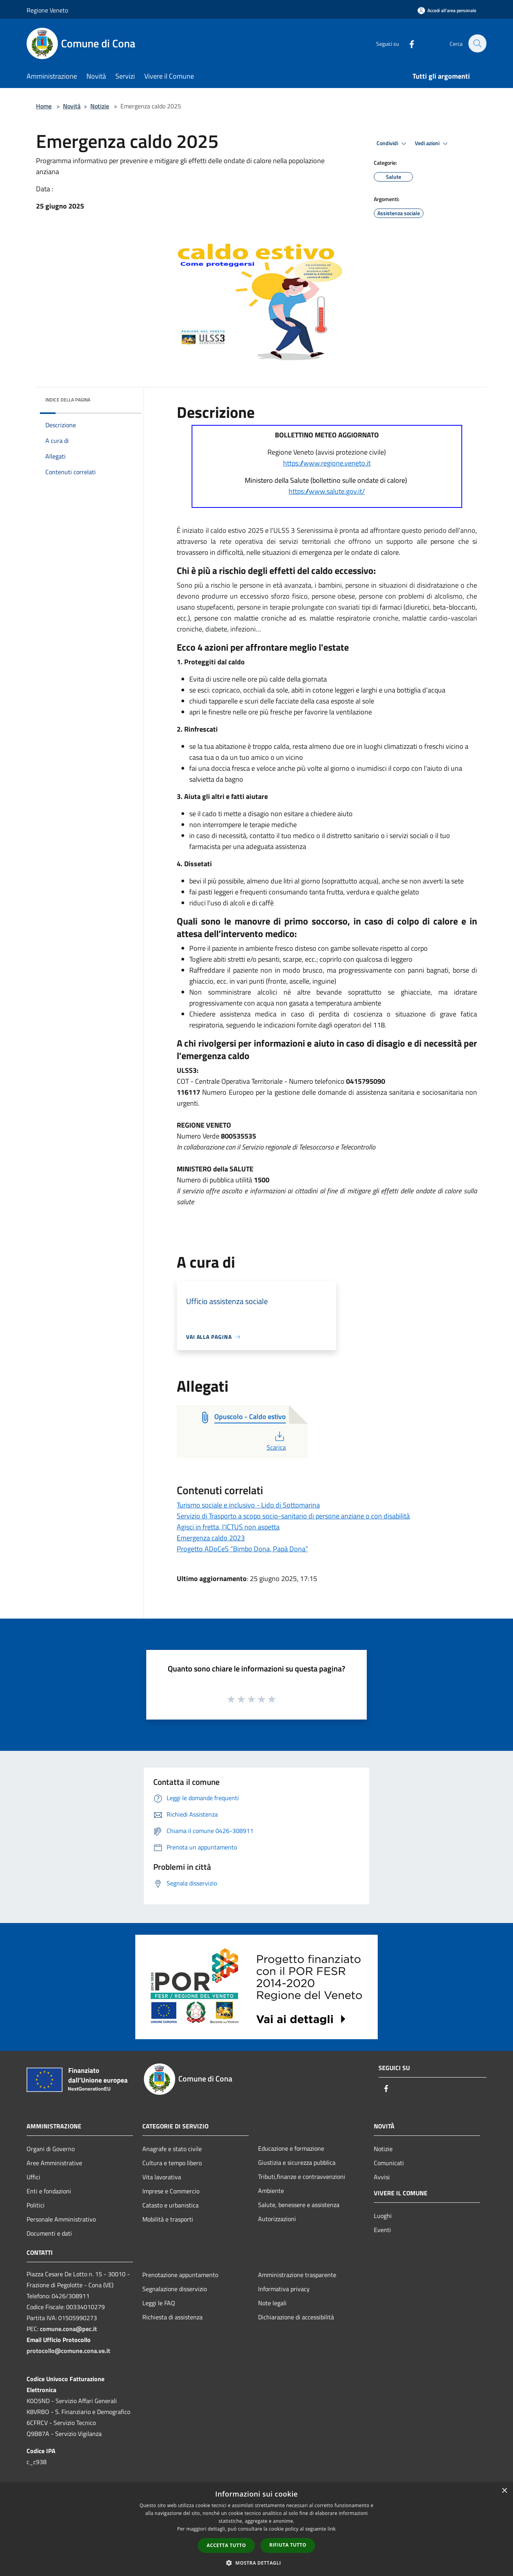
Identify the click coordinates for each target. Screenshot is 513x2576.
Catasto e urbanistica (170, 2205)
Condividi (393, 143)
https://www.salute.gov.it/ (327, 491)
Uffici (33, 2177)
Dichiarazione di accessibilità (296, 2317)
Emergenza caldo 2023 (211, 1538)
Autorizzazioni (277, 2218)
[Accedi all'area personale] (446, 10)
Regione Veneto (47, 10)
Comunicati (389, 2163)
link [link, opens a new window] (332, 2529)
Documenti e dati (49, 2233)
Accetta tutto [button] (226, 2545)
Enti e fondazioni (49, 2191)
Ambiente (271, 2190)
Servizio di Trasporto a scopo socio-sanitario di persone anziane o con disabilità (293, 1516)
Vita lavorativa (161, 2177)
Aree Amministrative (54, 2163)
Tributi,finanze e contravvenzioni (301, 2176)
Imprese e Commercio (170, 2191)
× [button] (504, 2491)
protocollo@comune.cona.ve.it (68, 2350)
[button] (256, 2563)
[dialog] (256, 2529)
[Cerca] (477, 43)
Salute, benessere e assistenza (298, 2204)
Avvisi (382, 2177)
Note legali (272, 2303)
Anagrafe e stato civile (172, 2148)
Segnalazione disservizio (174, 2289)
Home (44, 106)
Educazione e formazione (291, 2148)
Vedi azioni (432, 143)
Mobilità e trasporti (167, 2219)
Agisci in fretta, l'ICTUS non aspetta (228, 1527)
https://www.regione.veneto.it (327, 463)
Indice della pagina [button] (67, 399)
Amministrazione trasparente (297, 2274)
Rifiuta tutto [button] (288, 2545)
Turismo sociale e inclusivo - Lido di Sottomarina (248, 1505)
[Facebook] (407, 43)
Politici (36, 2205)
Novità (72, 106)
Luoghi (383, 2215)
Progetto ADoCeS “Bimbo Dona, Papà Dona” (242, 1548)
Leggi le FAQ (158, 2303)
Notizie (99, 106)
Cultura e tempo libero (172, 2163)
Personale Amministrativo (61, 2219)
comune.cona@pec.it (68, 2328)
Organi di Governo (51, 2148)
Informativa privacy (284, 2289)
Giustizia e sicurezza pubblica (296, 2162)
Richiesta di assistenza (172, 2317)
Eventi (382, 2229)
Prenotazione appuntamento (180, 2274)
